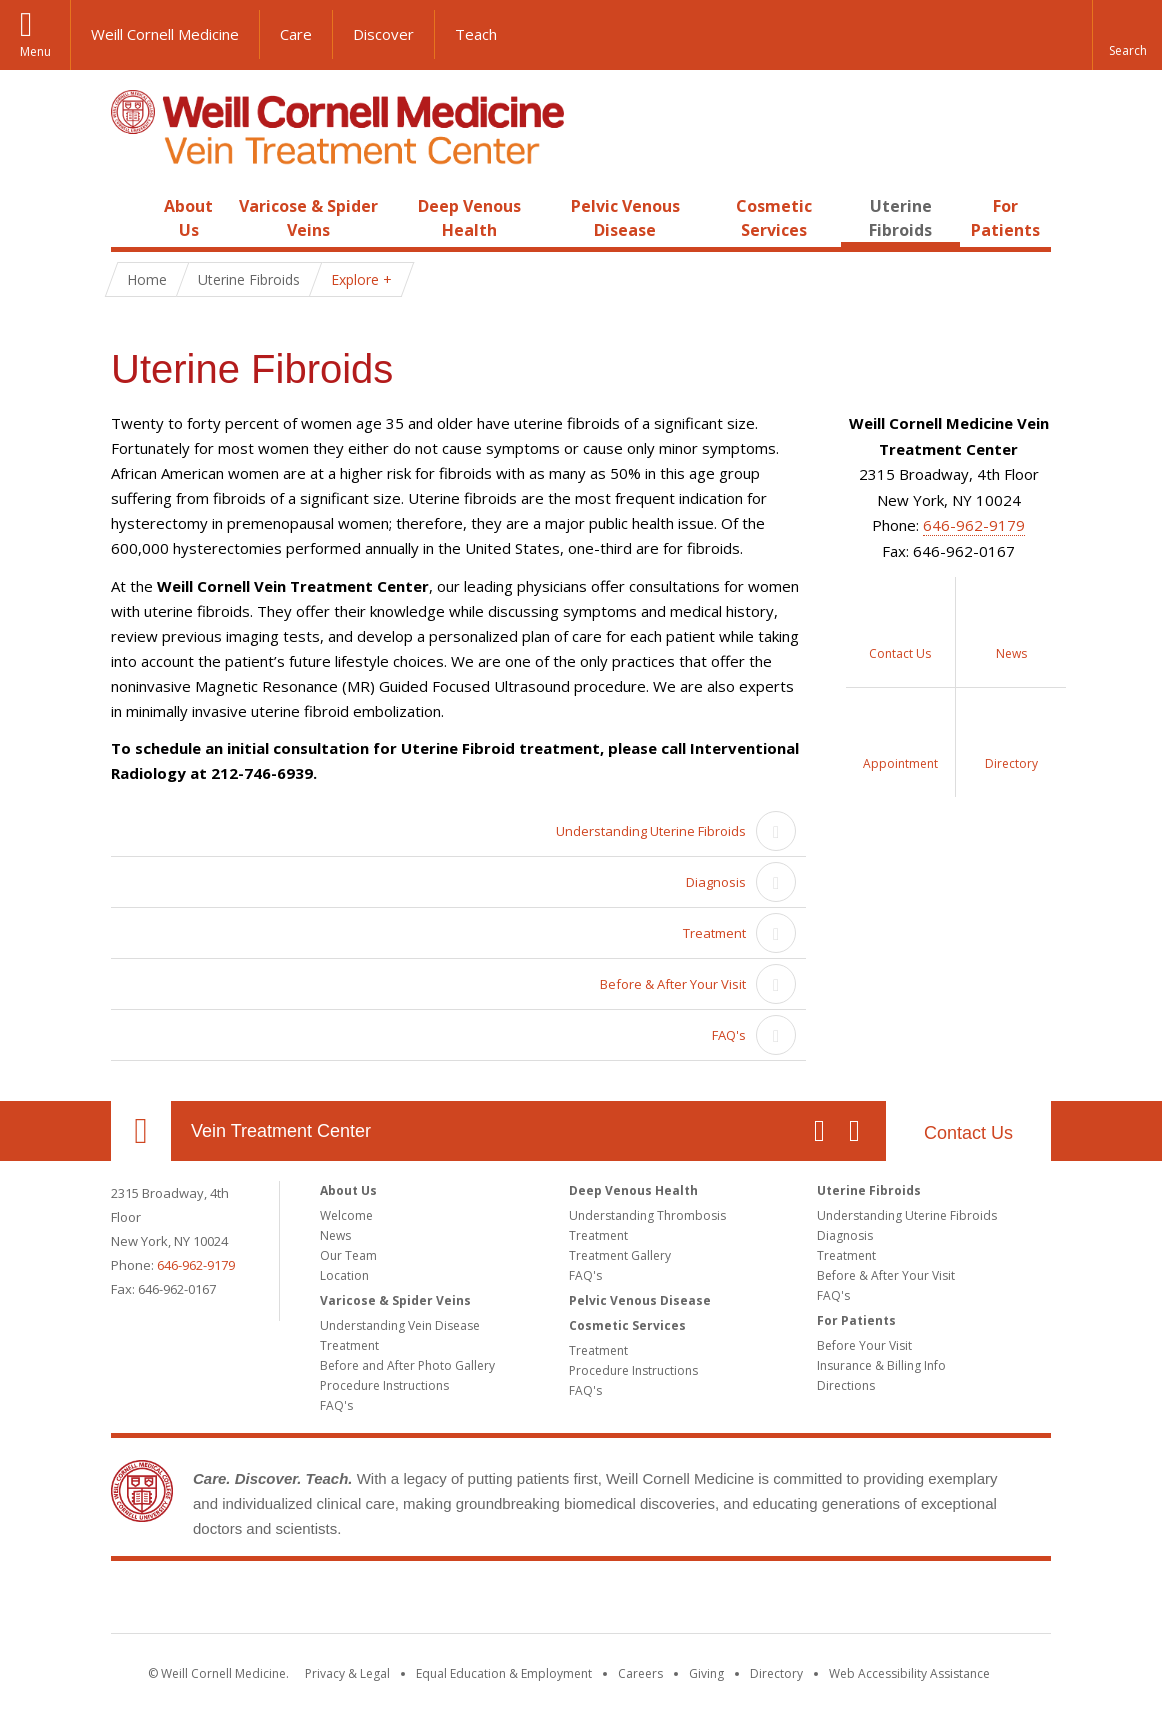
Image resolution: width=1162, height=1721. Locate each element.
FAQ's (729, 1035)
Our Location (141, 1131)
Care (296, 34)
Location (344, 1275)
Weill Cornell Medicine (165, 34)
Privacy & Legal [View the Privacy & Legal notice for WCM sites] (347, 1673)
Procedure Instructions (384, 1385)
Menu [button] (35, 51)
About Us (348, 1190)
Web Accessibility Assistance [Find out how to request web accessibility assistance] (909, 1673)
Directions (846, 1385)
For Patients (856, 1320)
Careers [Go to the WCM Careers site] (640, 1673)
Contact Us (968, 1133)
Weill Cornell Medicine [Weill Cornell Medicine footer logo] (581, 1601)
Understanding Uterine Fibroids (651, 831)
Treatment (714, 933)
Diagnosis (716, 882)
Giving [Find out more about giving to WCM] (706, 1673)
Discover (383, 34)
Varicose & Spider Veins (395, 1300)
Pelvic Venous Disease (640, 1300)
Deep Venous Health (633, 1190)
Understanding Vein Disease (400, 1325)
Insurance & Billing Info (881, 1365)
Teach (476, 34)
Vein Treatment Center (281, 1131)
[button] (1127, 35)
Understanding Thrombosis (647, 1215)
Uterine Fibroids (869, 1190)
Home (133, 206)
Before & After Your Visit (673, 984)
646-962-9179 (974, 525)
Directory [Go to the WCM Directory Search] (776, 1673)
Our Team (348, 1255)
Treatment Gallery (620, 1255)
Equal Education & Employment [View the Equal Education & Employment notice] (504, 1673)
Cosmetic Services (627, 1325)
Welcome (346, 1215)
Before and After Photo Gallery (407, 1365)
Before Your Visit (864, 1345)
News (335, 1235)
